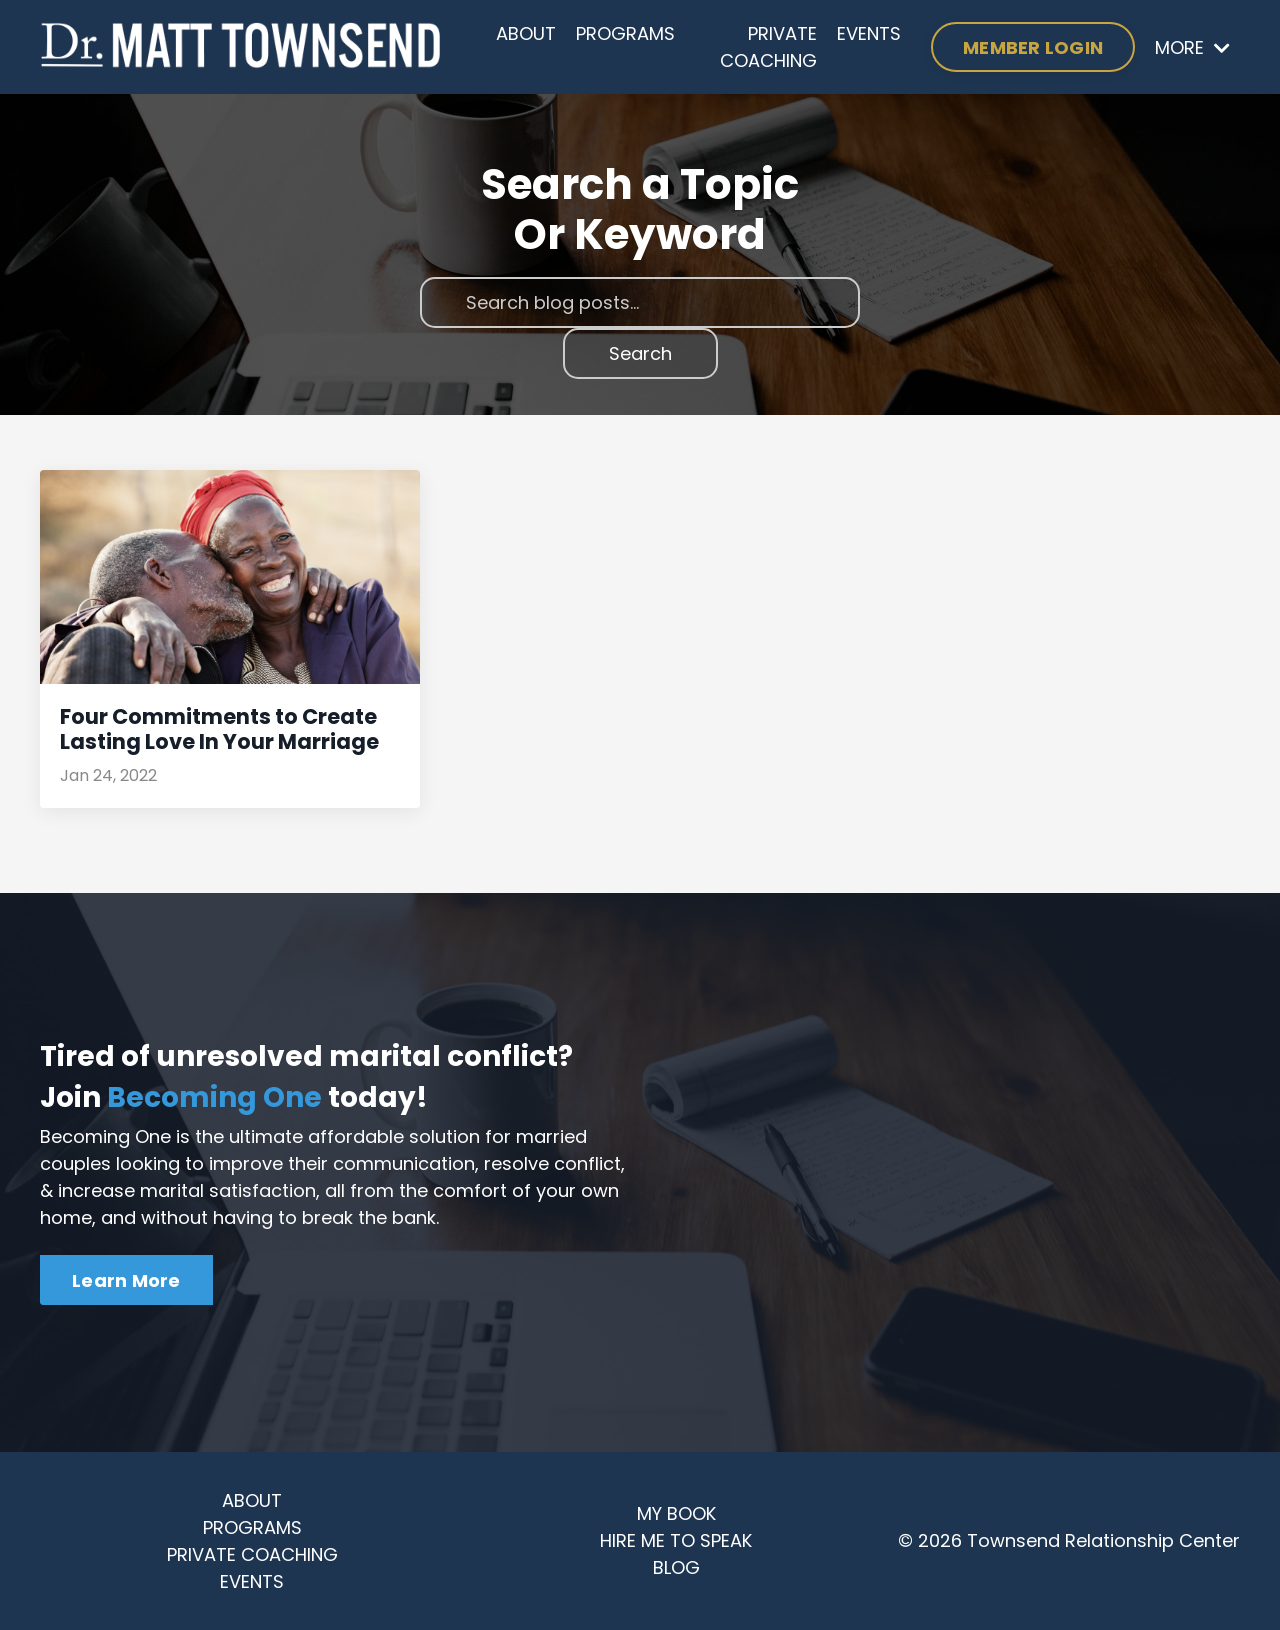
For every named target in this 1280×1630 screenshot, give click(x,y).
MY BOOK (676, 1513)
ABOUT (526, 33)
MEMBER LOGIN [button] (1033, 47)
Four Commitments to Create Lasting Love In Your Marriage (219, 729)
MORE (1192, 47)
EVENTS (869, 33)
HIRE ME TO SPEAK (676, 1540)
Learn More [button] (126, 1280)
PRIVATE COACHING (768, 47)
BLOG (676, 1567)
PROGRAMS (625, 33)
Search (640, 353)
